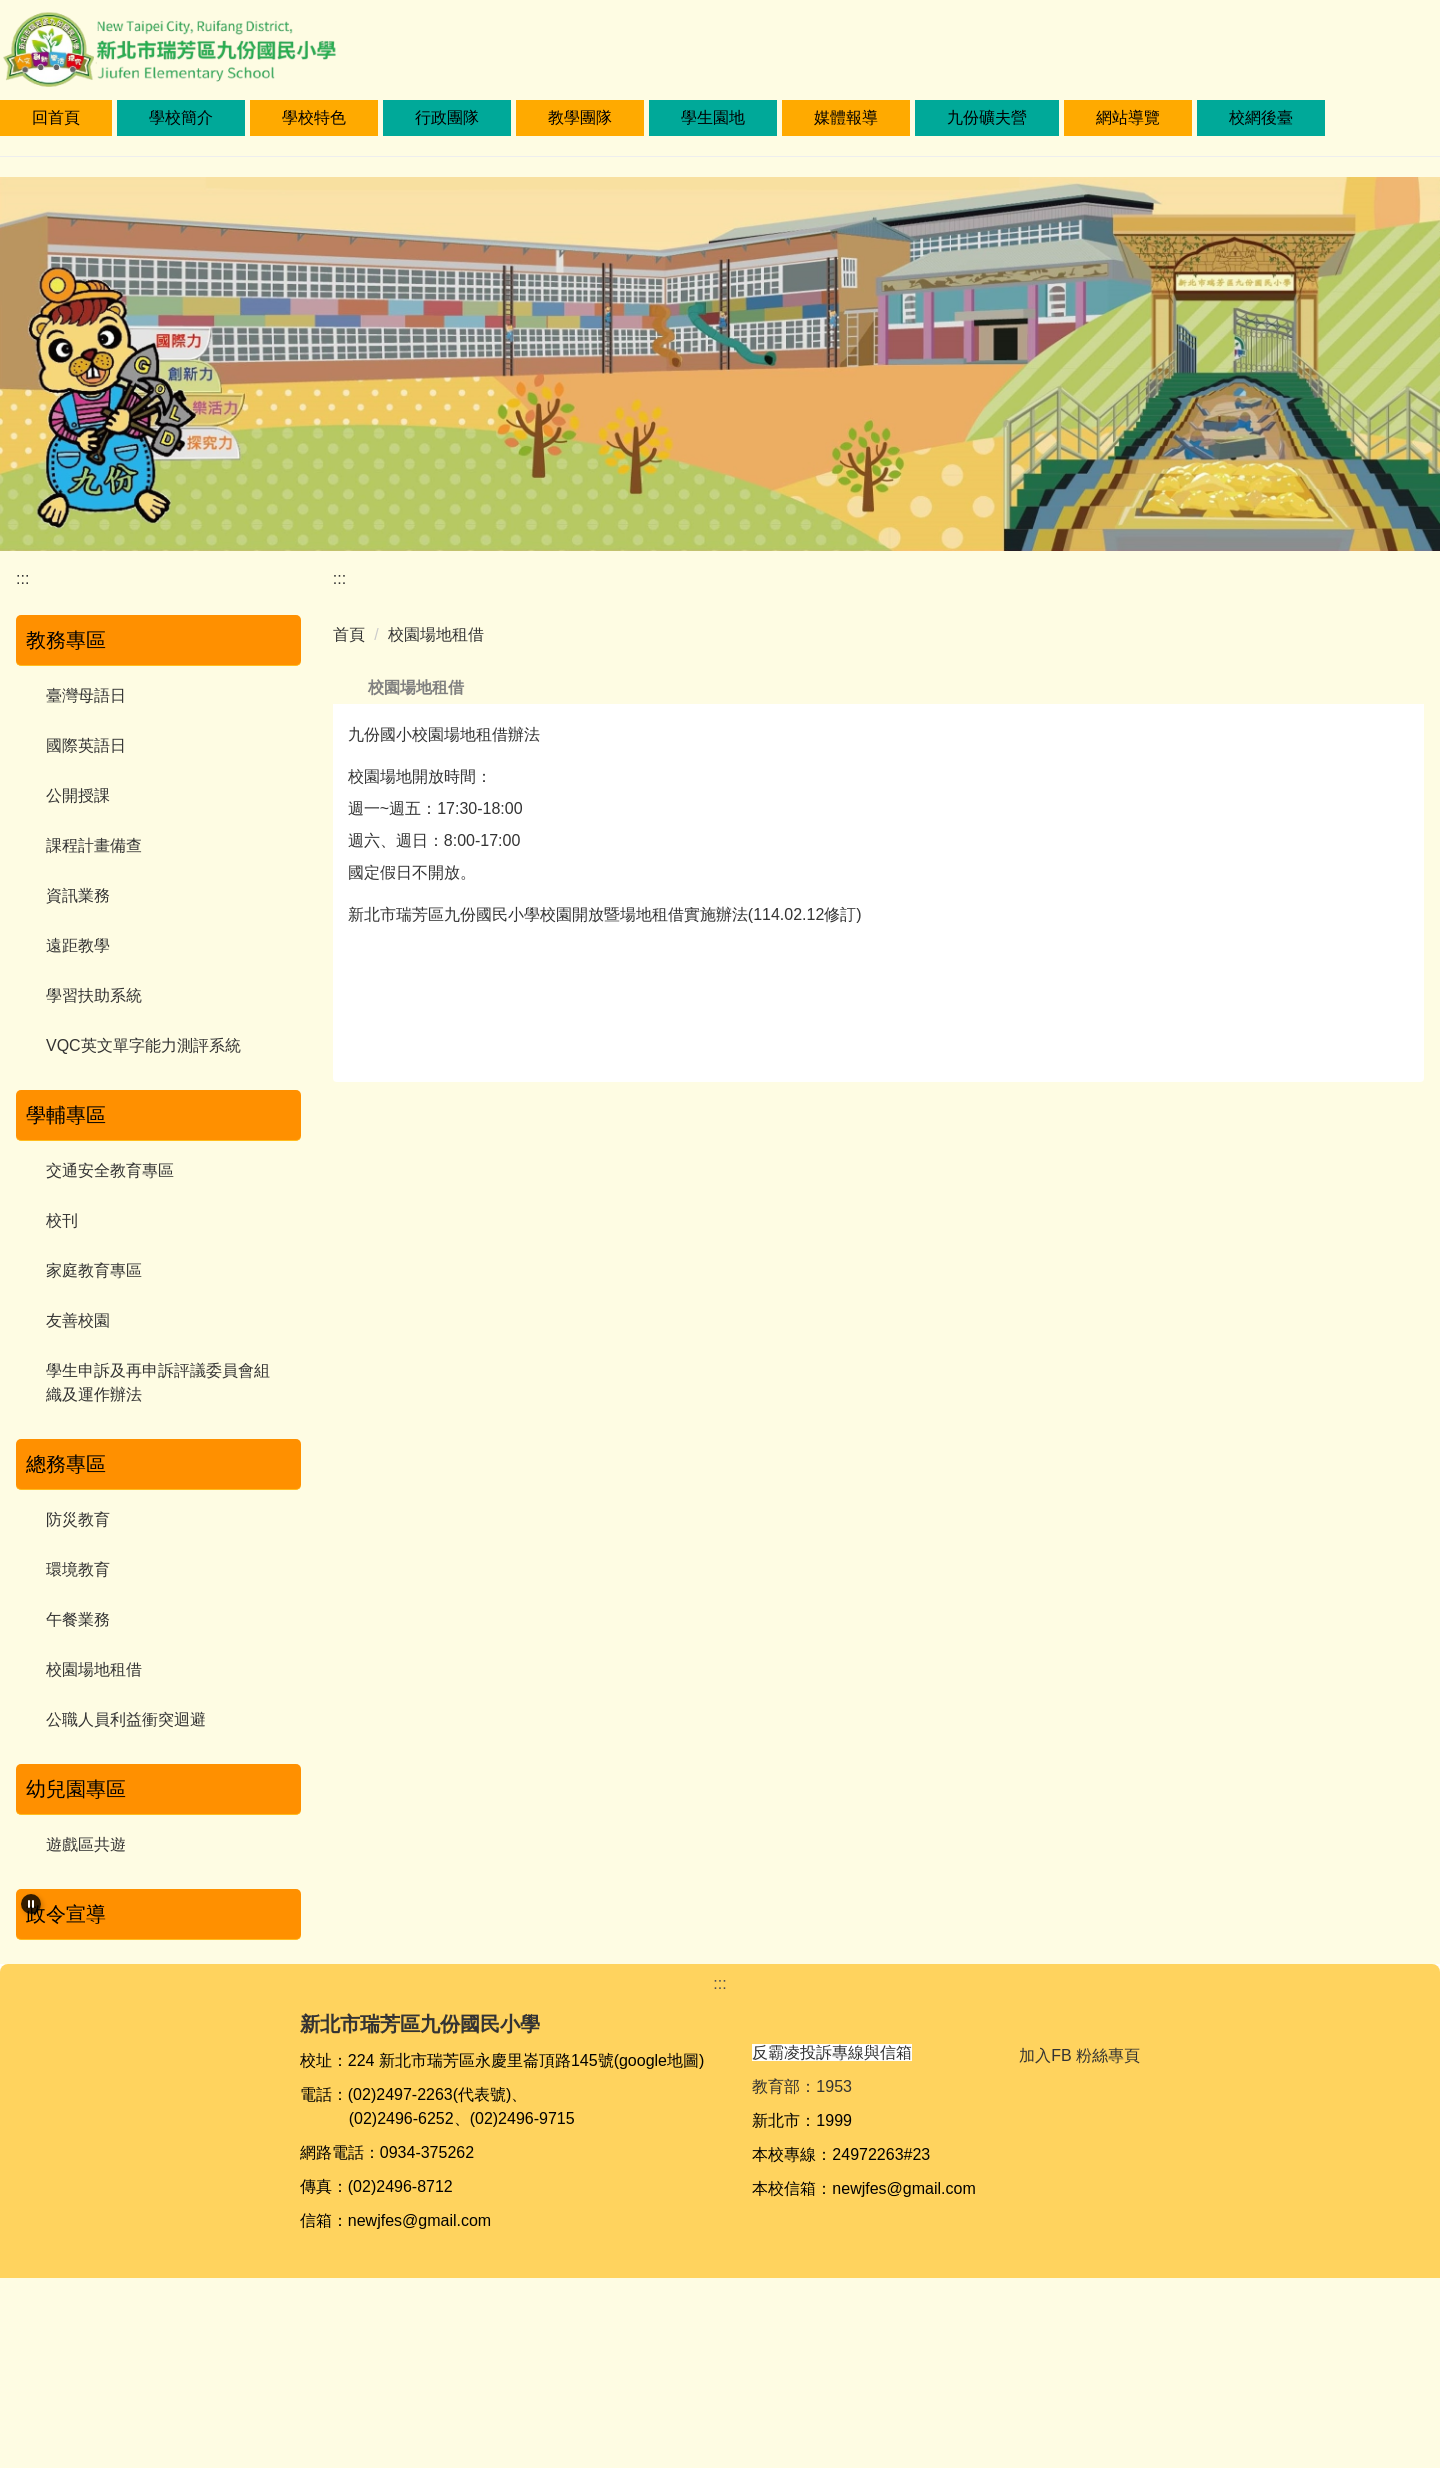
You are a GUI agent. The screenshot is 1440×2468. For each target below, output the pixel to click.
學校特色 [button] (396, 117)
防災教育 (78, 1519)
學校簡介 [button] (263, 117)
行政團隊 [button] (529, 117)
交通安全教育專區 (110, 1170)
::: (38, 117)
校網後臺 (1343, 117)
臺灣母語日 (86, 695)
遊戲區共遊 (86, 1844)
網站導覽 (1210, 117)
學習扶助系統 (94, 995)
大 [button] (1391, 736)
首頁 (349, 634)
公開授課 (78, 795)
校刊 (62, 1220)
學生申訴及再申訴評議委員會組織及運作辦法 (158, 1382)
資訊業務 (78, 895)
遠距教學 (78, 945)
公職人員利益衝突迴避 (126, 1719)
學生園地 (795, 117)
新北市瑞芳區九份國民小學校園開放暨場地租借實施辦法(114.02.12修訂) (605, 949)
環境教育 (78, 1569)
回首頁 (138, 117)
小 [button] (1313, 736)
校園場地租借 (94, 1669)
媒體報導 (928, 117)
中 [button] (1352, 736)
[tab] (126, 2120)
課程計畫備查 (94, 845)
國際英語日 (86, 745)
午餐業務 (78, 1619)
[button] (31, 1904)
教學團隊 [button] (662, 117)
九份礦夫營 (1069, 117)
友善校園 (78, 1320)
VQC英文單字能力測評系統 (143, 1045)
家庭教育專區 (94, 1270)
